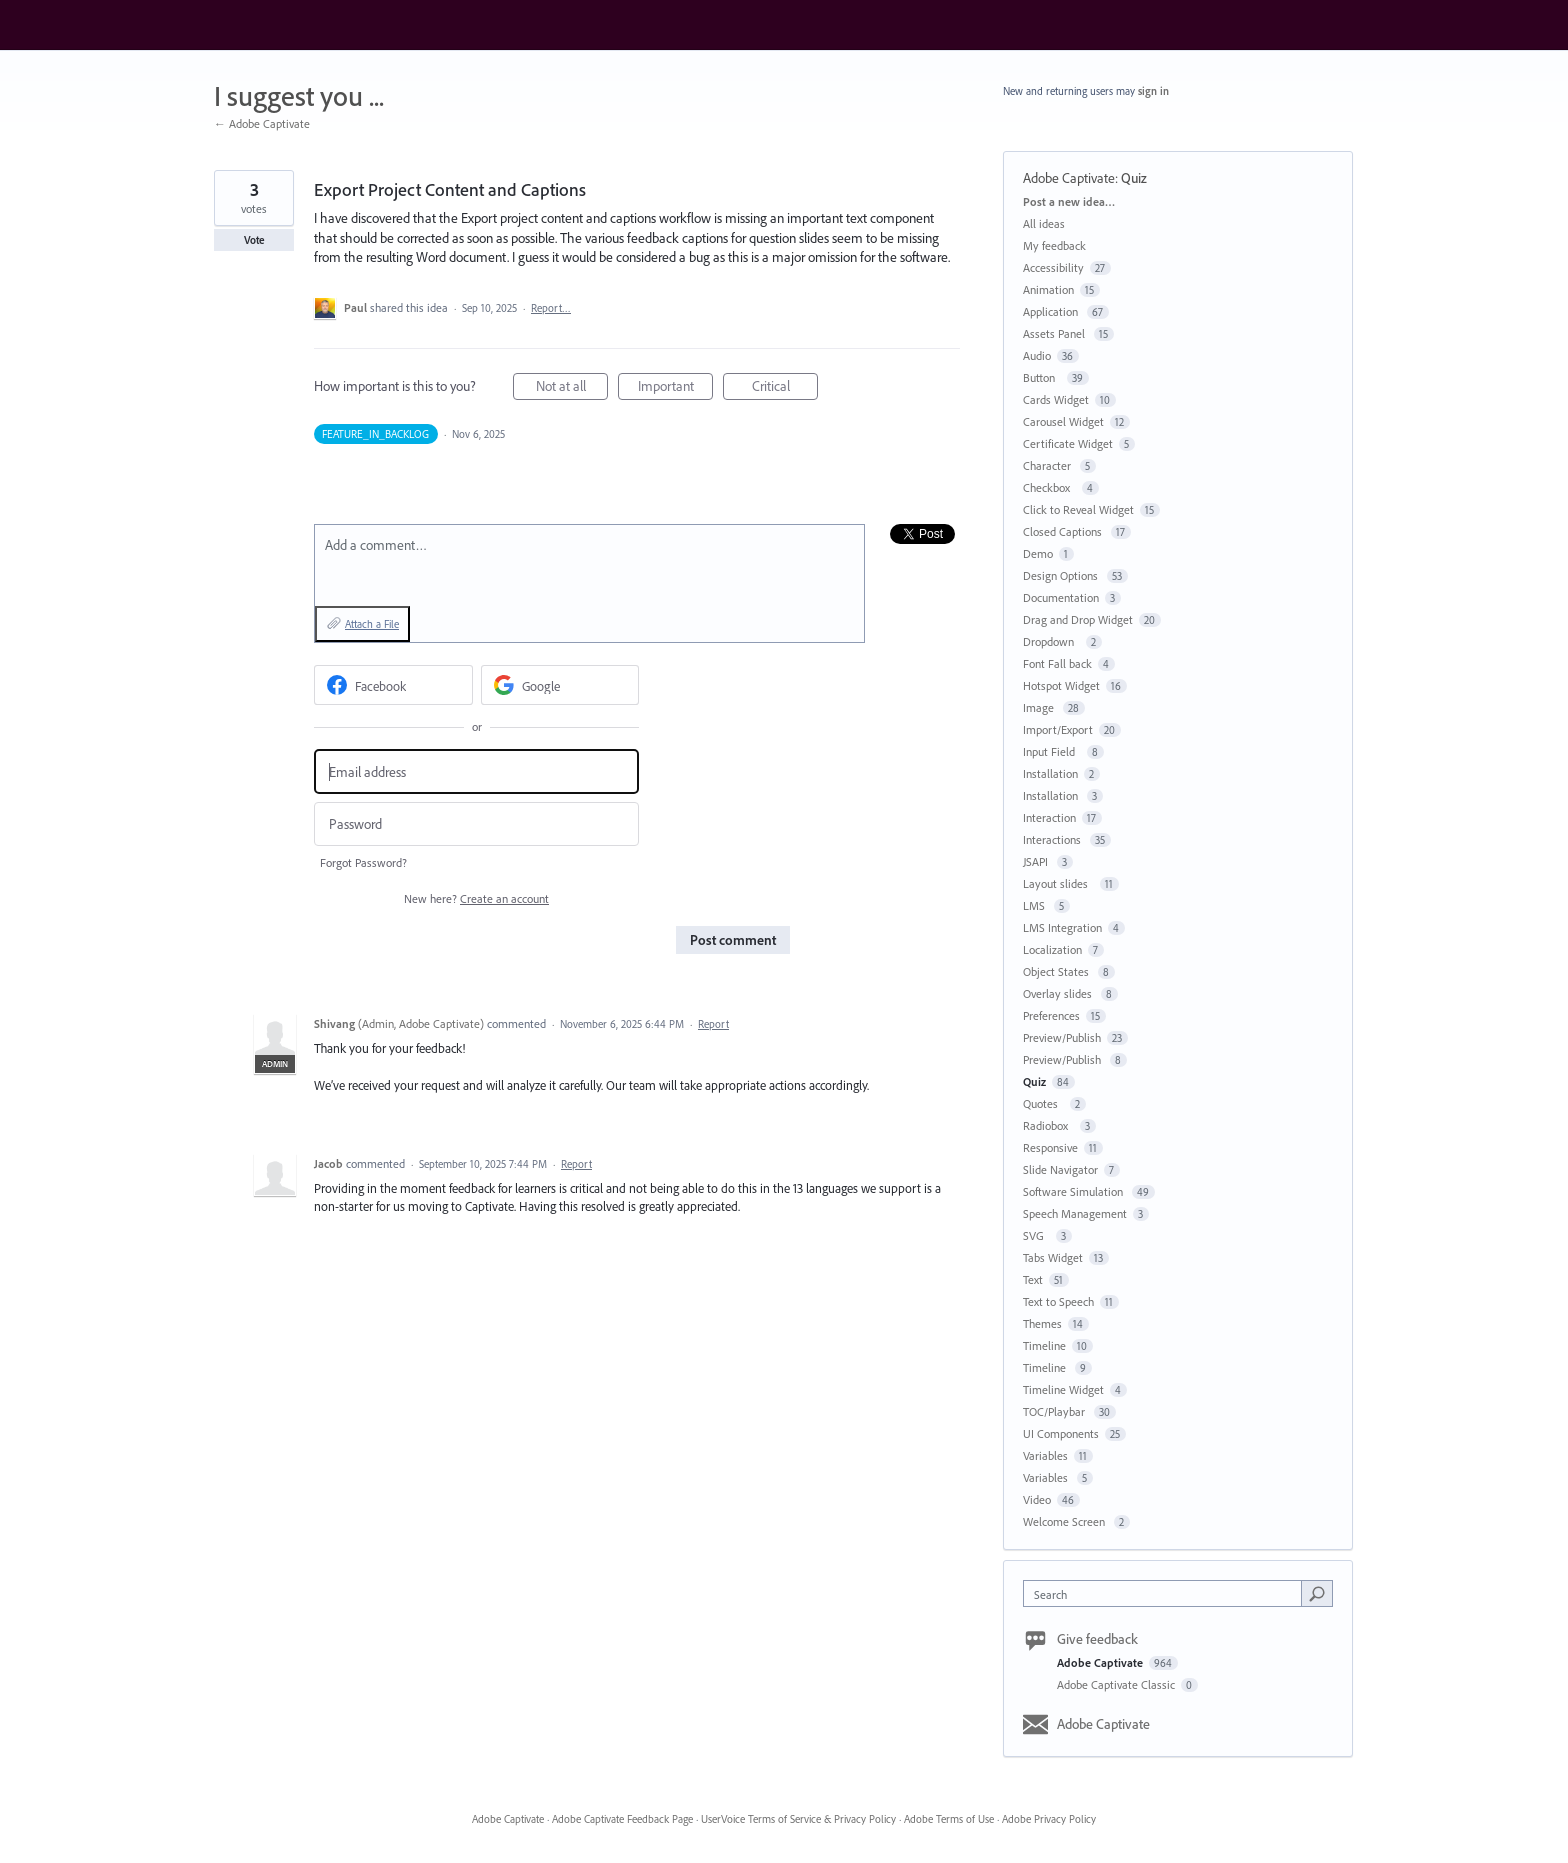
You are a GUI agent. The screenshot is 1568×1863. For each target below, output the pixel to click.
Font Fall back (1057, 663)
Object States (1057, 971)
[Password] (476, 824)
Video (1037, 1499)
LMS (1035, 905)
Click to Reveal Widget (1078, 509)
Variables (1045, 1455)
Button (1042, 377)
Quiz (1134, 178)
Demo (1038, 553)
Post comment (733, 940)
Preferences (1051, 1015)
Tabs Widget (1053, 1257)
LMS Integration (1062, 927)
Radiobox (1048, 1125)
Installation (1050, 773)
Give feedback (1097, 1639)
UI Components (1061, 1433)
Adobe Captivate (1069, 178)
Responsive (1050, 1147)
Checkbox (1049, 487)
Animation (1048, 289)
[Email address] (476, 771)
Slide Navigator (1060, 1169)
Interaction (1049, 817)
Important (676, 388)
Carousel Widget (1063, 421)
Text (1033, 1279)
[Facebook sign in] (393, 685)
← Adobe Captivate (262, 123)
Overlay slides (1059, 993)
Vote (254, 240)
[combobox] (1167, 1593)
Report (713, 1024)
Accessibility (1053, 267)
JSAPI (1037, 861)
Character (1048, 465)
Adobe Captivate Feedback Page (622, 1819)
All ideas (1044, 223)
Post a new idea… (1069, 201)
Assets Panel (1055, 333)
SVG (1036, 1235)
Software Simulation (1074, 1191)
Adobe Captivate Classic (1117, 1684)
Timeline (1044, 1345)
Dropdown (1051, 641)
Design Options (1062, 575)
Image (1040, 707)
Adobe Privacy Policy (1049, 1819)
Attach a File (372, 624)
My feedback (1054, 245)
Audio (1037, 355)
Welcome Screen (1065, 1521)
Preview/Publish (1062, 1037)
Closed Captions (1064, 531)
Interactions (1053, 839)
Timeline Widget (1063, 1389)
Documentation (1061, 597)
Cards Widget (1056, 399)
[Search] (1317, 1593)
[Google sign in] (560, 685)
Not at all (572, 388)
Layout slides (1058, 883)
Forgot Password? (363, 862)
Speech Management (1075, 1213)
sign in (1153, 91)
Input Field (1052, 751)
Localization (1052, 949)
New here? (476, 898)
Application (1052, 311)
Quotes (1043, 1103)
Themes (1042, 1323)
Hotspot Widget (1061, 685)
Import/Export (1058, 729)
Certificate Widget (1068, 443)
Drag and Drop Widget (1078, 619)
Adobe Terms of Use (949, 1819)
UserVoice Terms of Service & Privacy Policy (798, 1819)
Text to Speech (1058, 1301)
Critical (785, 388)
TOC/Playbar (1055, 1411)
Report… (551, 308)
